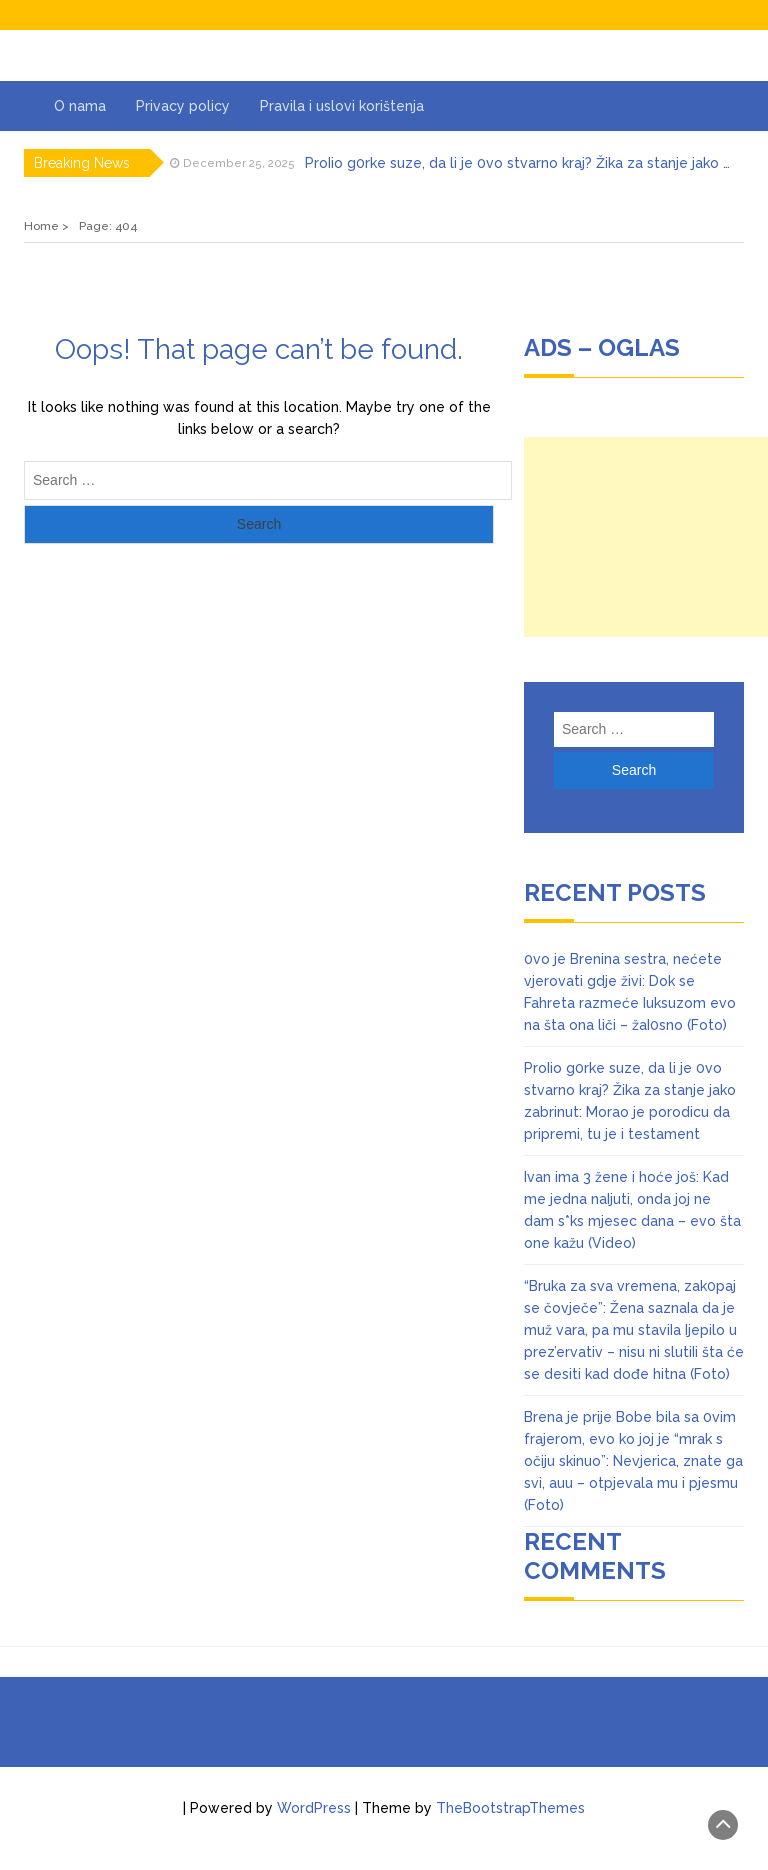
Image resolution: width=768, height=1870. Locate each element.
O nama (80, 106)
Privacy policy (183, 106)
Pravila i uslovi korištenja (342, 106)
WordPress (314, 1808)
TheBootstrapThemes (510, 1808)
